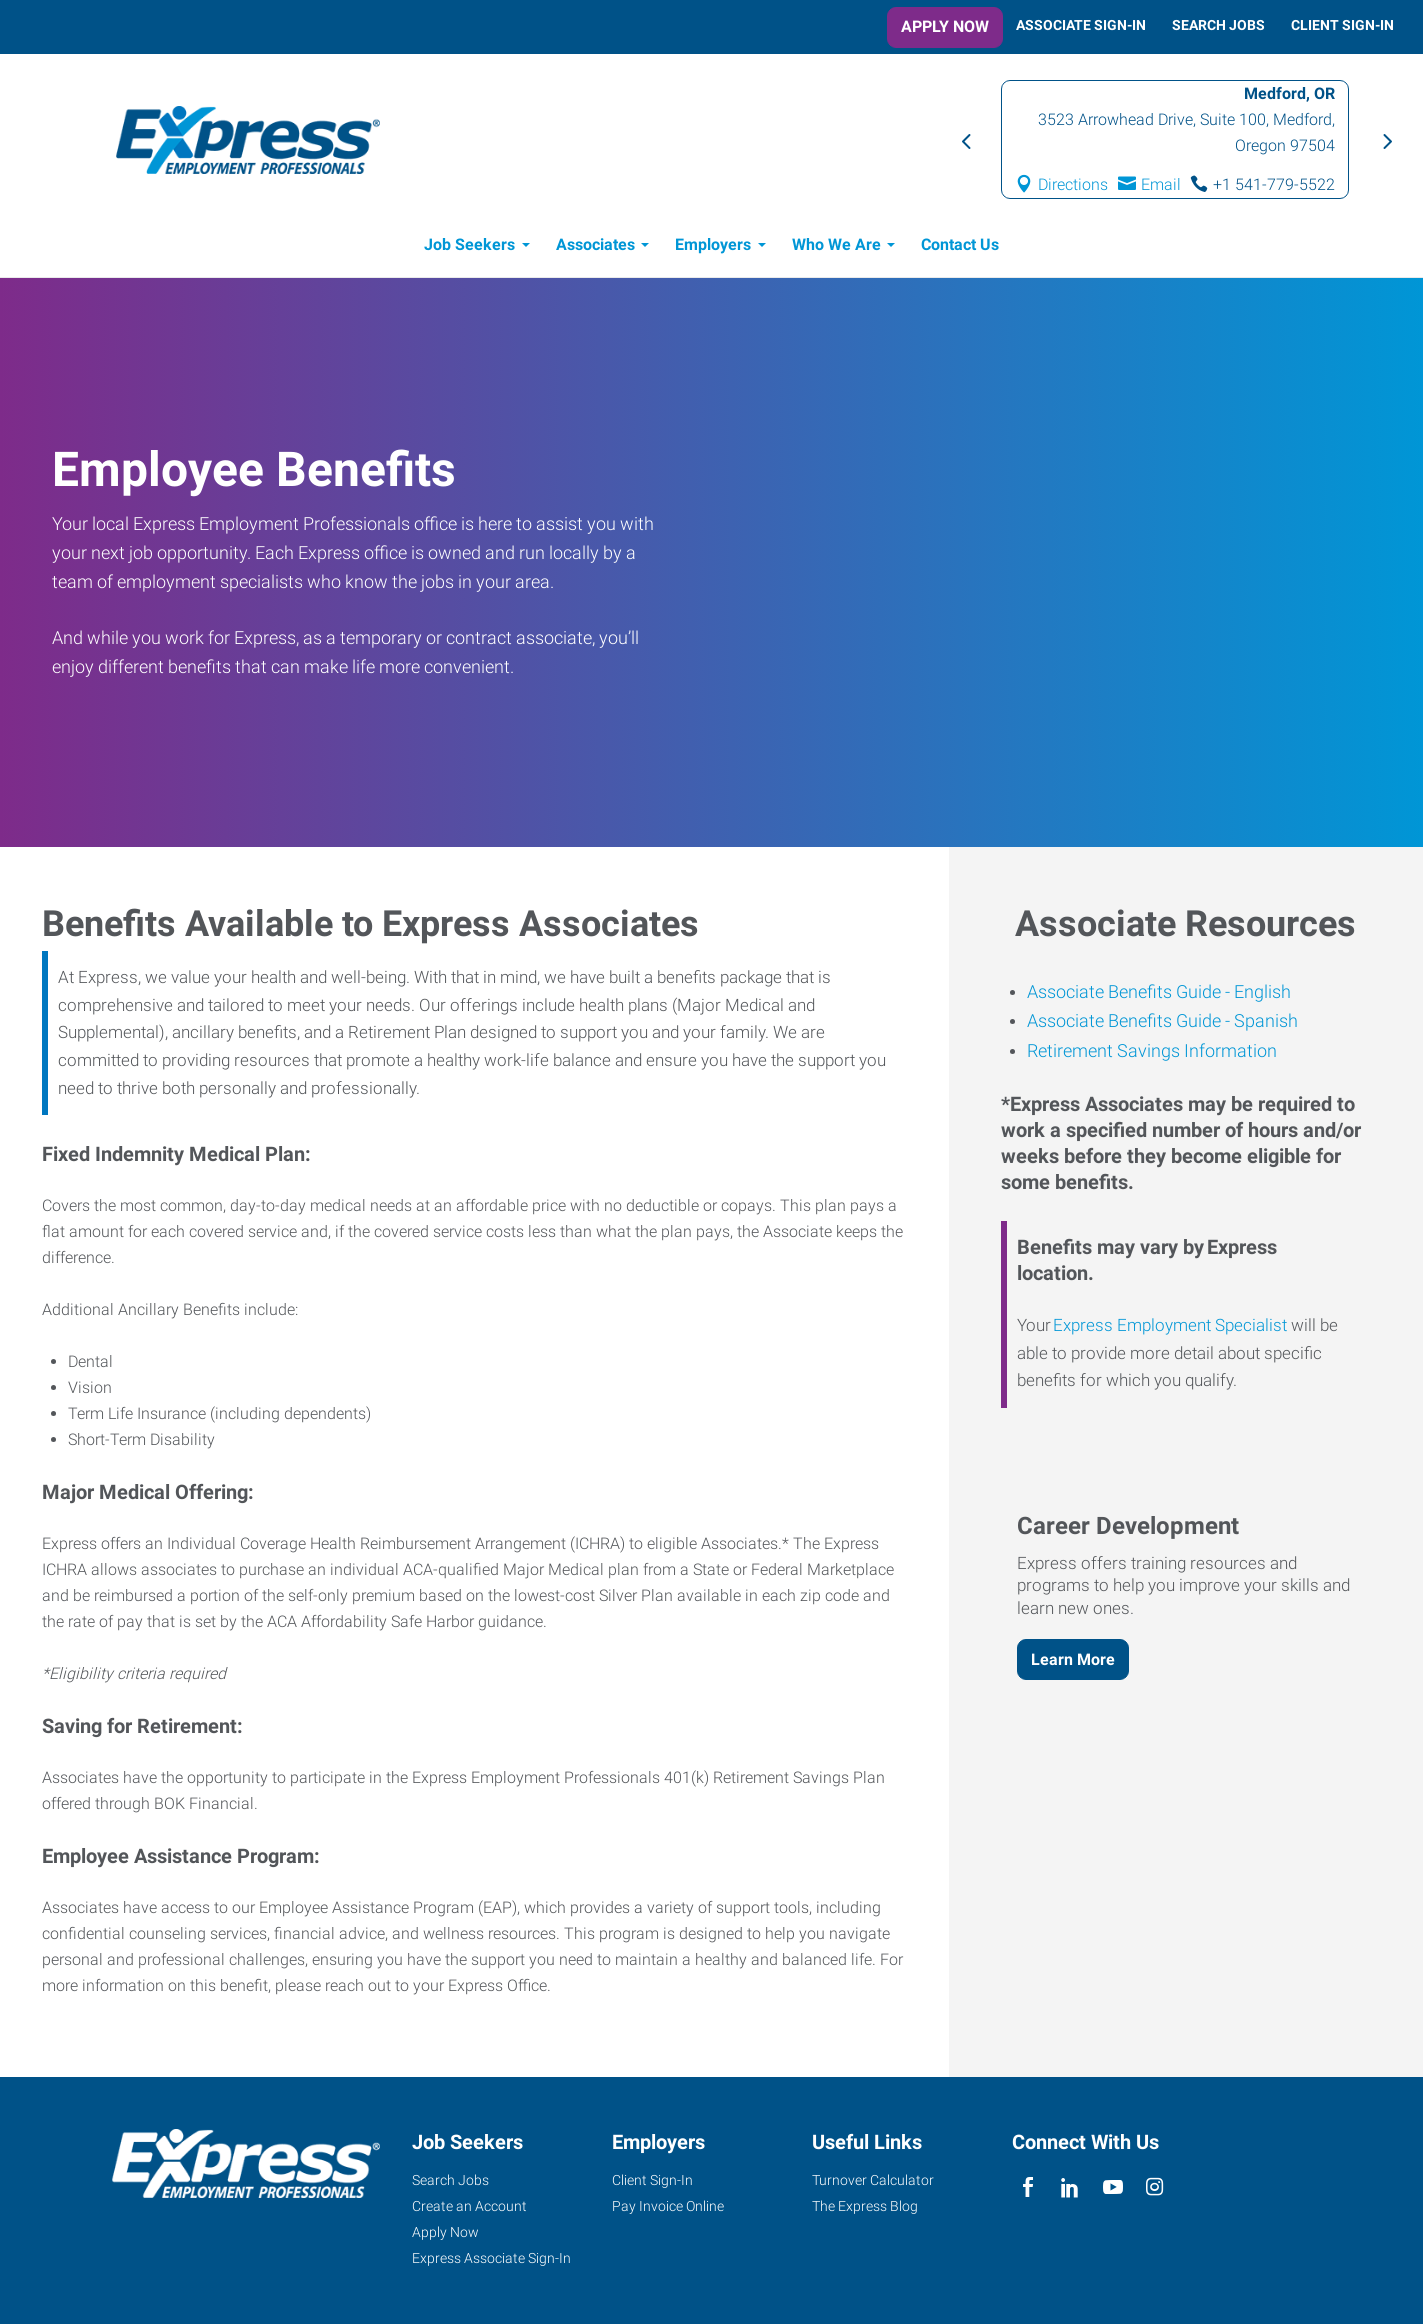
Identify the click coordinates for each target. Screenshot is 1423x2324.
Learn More (1073, 1659)
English (1260, 991)
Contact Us (960, 244)
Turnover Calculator (873, 2180)
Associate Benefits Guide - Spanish (1162, 1020)
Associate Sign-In (1081, 25)
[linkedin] (1070, 2187)
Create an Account (469, 2206)
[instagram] (1154, 2187)
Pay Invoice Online (668, 2206)
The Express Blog (865, 2206)
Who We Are (836, 244)
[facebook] (1028, 2187)
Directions (1073, 184)
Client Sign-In (1342, 25)
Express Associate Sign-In (491, 2258)
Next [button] (1385, 140)
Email (1161, 184)
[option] (1175, 139)
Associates (595, 244)
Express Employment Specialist (1170, 1325)
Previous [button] (965, 140)
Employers (713, 244)
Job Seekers (469, 244)
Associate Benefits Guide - (1128, 991)
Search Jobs (1218, 25)
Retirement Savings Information (1152, 1050)
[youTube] (1112, 2187)
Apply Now (945, 26)
